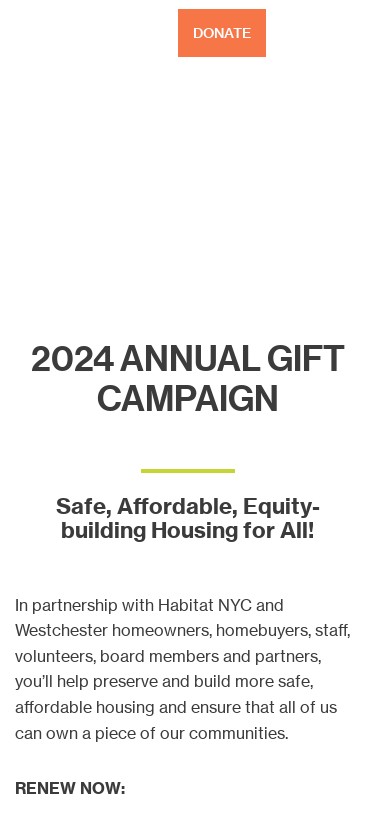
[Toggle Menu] (348, 33)
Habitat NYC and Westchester (75, 33)
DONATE (222, 33)
